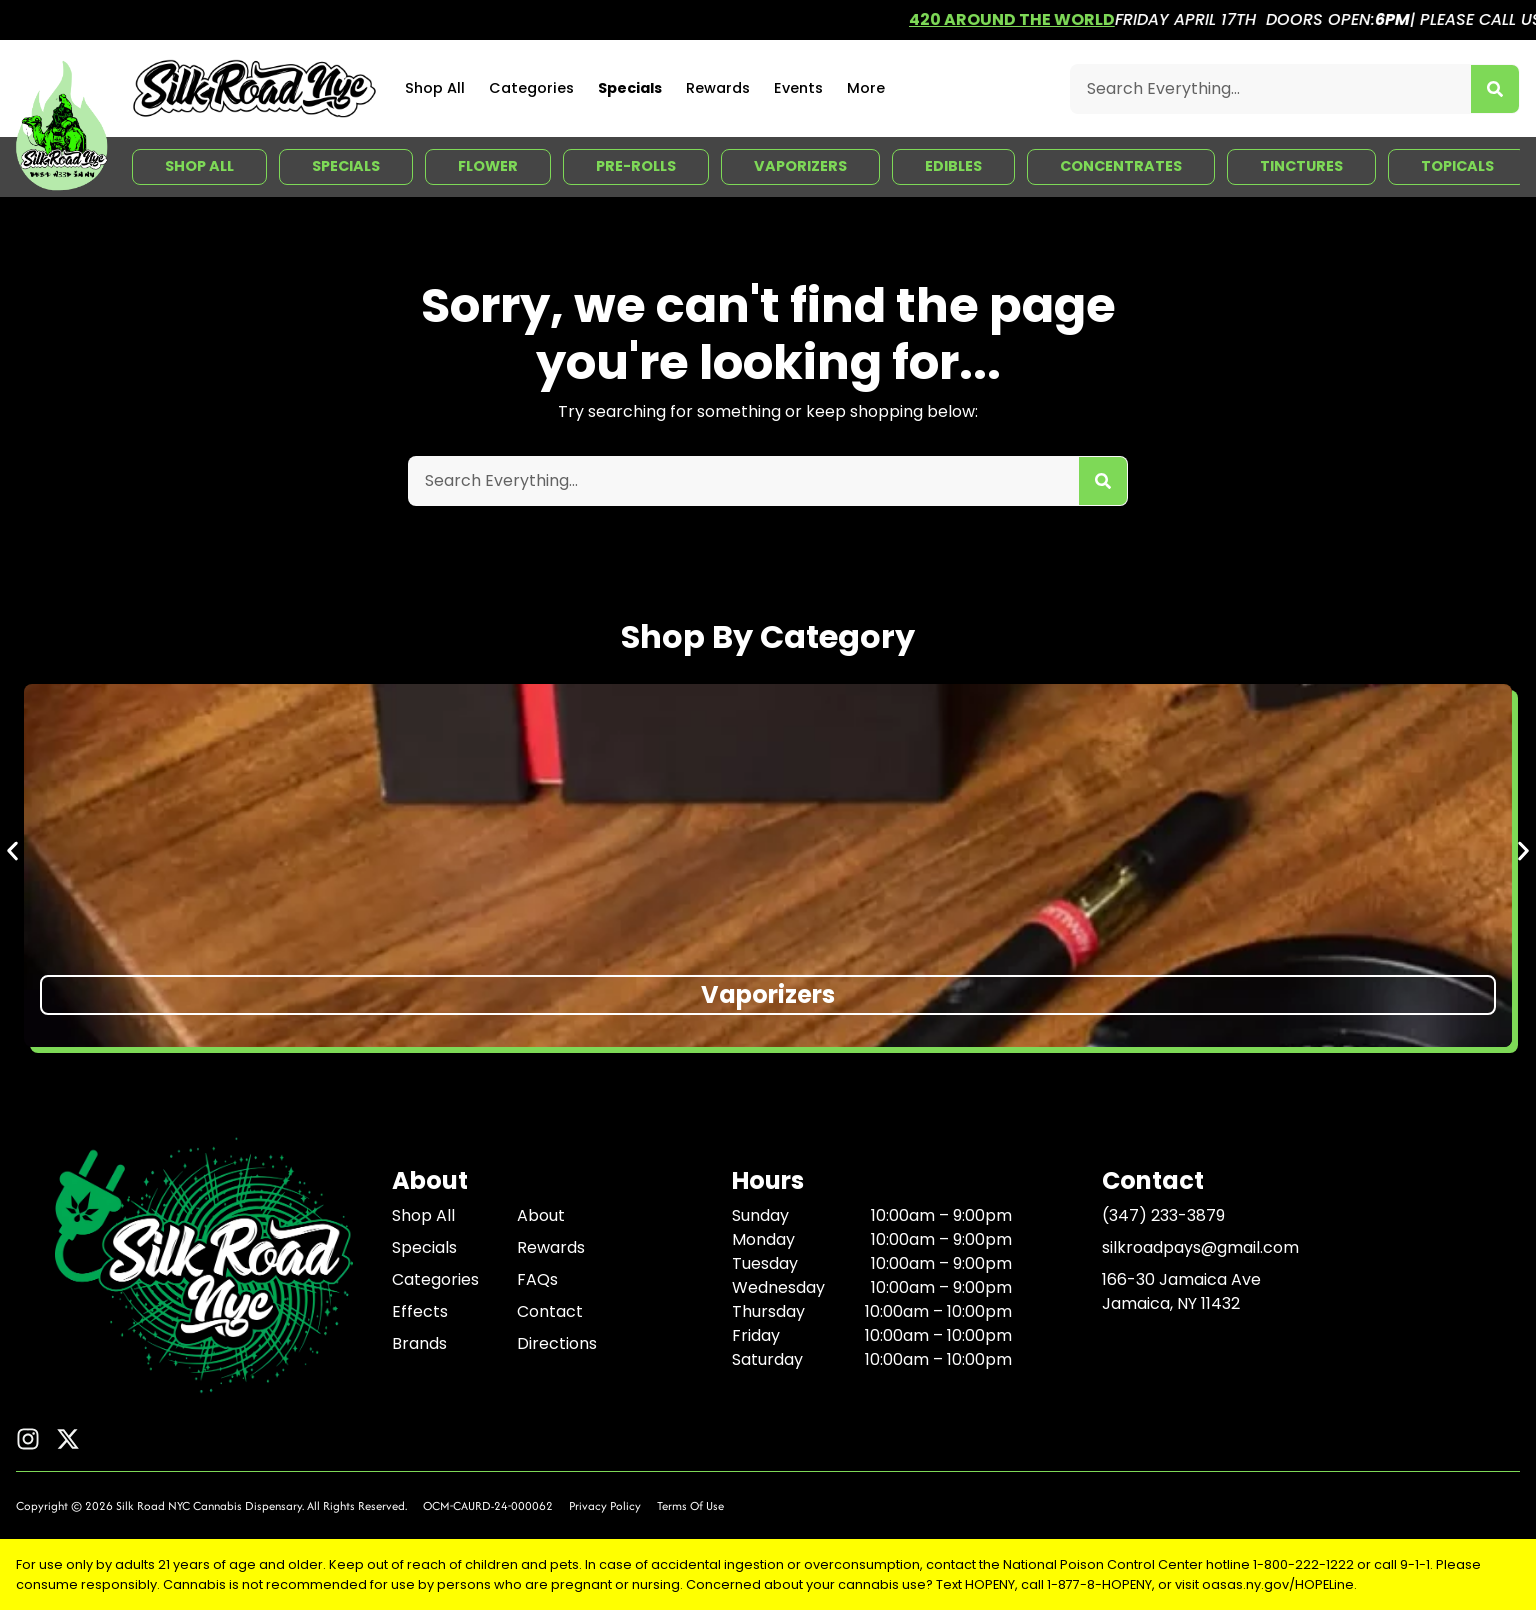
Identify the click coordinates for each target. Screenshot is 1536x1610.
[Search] (1495, 89)
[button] (12, 850)
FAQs (537, 1279)
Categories (531, 88)
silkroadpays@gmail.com (1200, 1247)
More (866, 88)
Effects (420, 1311)
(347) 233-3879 (1163, 1215)
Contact (550, 1311)
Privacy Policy (605, 1505)
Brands (419, 1343)
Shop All (435, 88)
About (541, 1215)
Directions (557, 1343)
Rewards (718, 88)
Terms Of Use (690, 1505)
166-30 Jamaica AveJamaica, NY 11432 (1181, 1291)
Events (798, 88)
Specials (630, 88)
